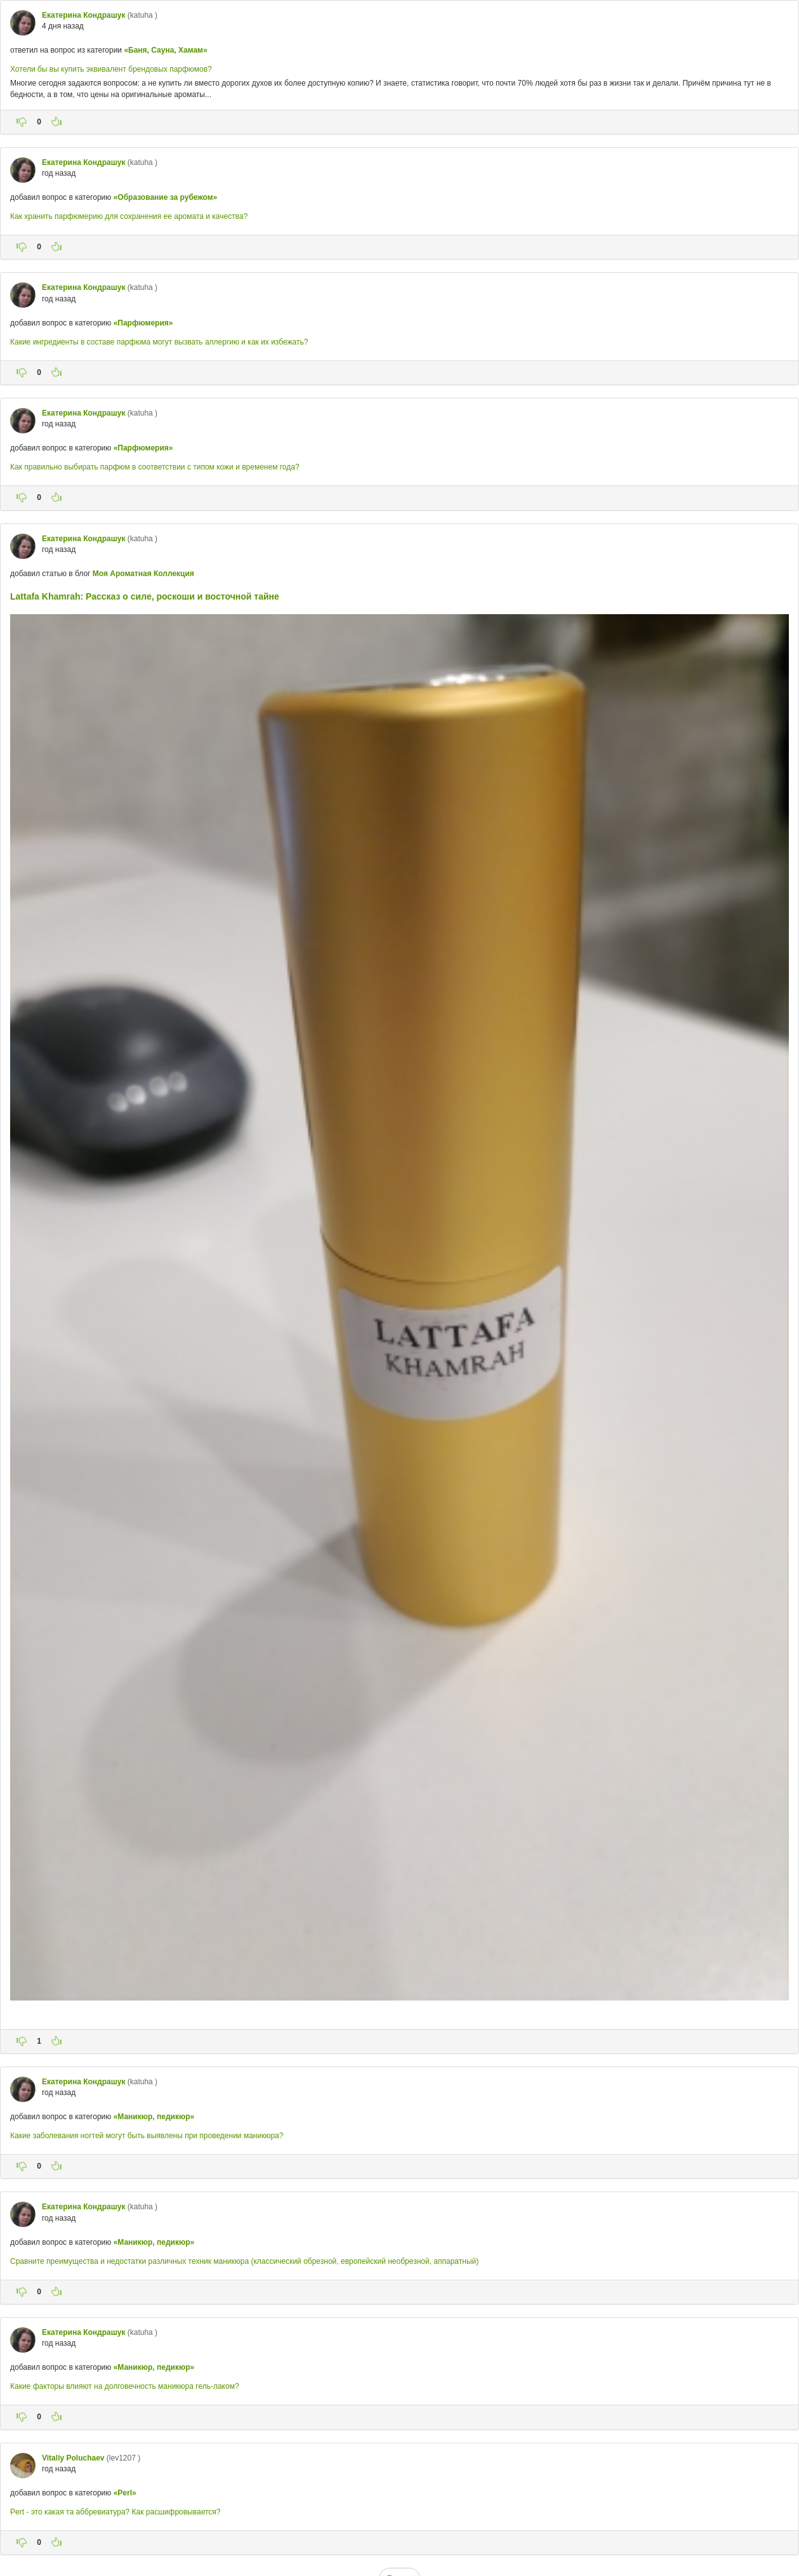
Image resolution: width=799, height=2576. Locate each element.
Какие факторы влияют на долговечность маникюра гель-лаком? (124, 2386)
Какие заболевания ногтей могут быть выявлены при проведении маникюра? (146, 2135)
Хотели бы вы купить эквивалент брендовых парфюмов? (111, 69)
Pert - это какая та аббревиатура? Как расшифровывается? (115, 2511)
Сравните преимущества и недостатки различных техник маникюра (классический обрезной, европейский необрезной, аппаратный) (244, 2261)
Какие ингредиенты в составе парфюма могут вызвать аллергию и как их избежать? (159, 342)
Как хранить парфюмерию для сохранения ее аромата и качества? (129, 216)
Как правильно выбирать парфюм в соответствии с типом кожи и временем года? (155, 467)
